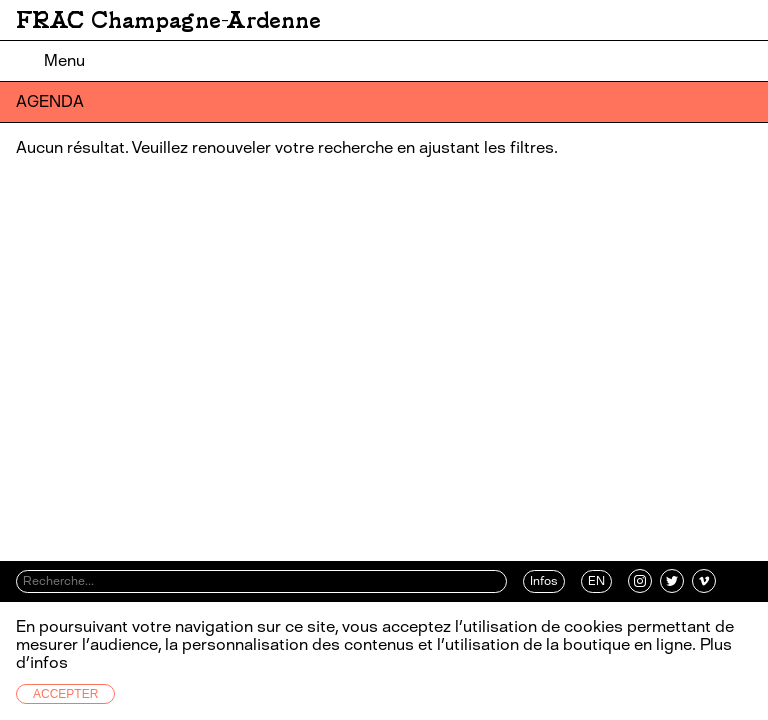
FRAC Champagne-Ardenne (168, 20)
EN (596, 581)
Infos (544, 581)
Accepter (65, 694)
